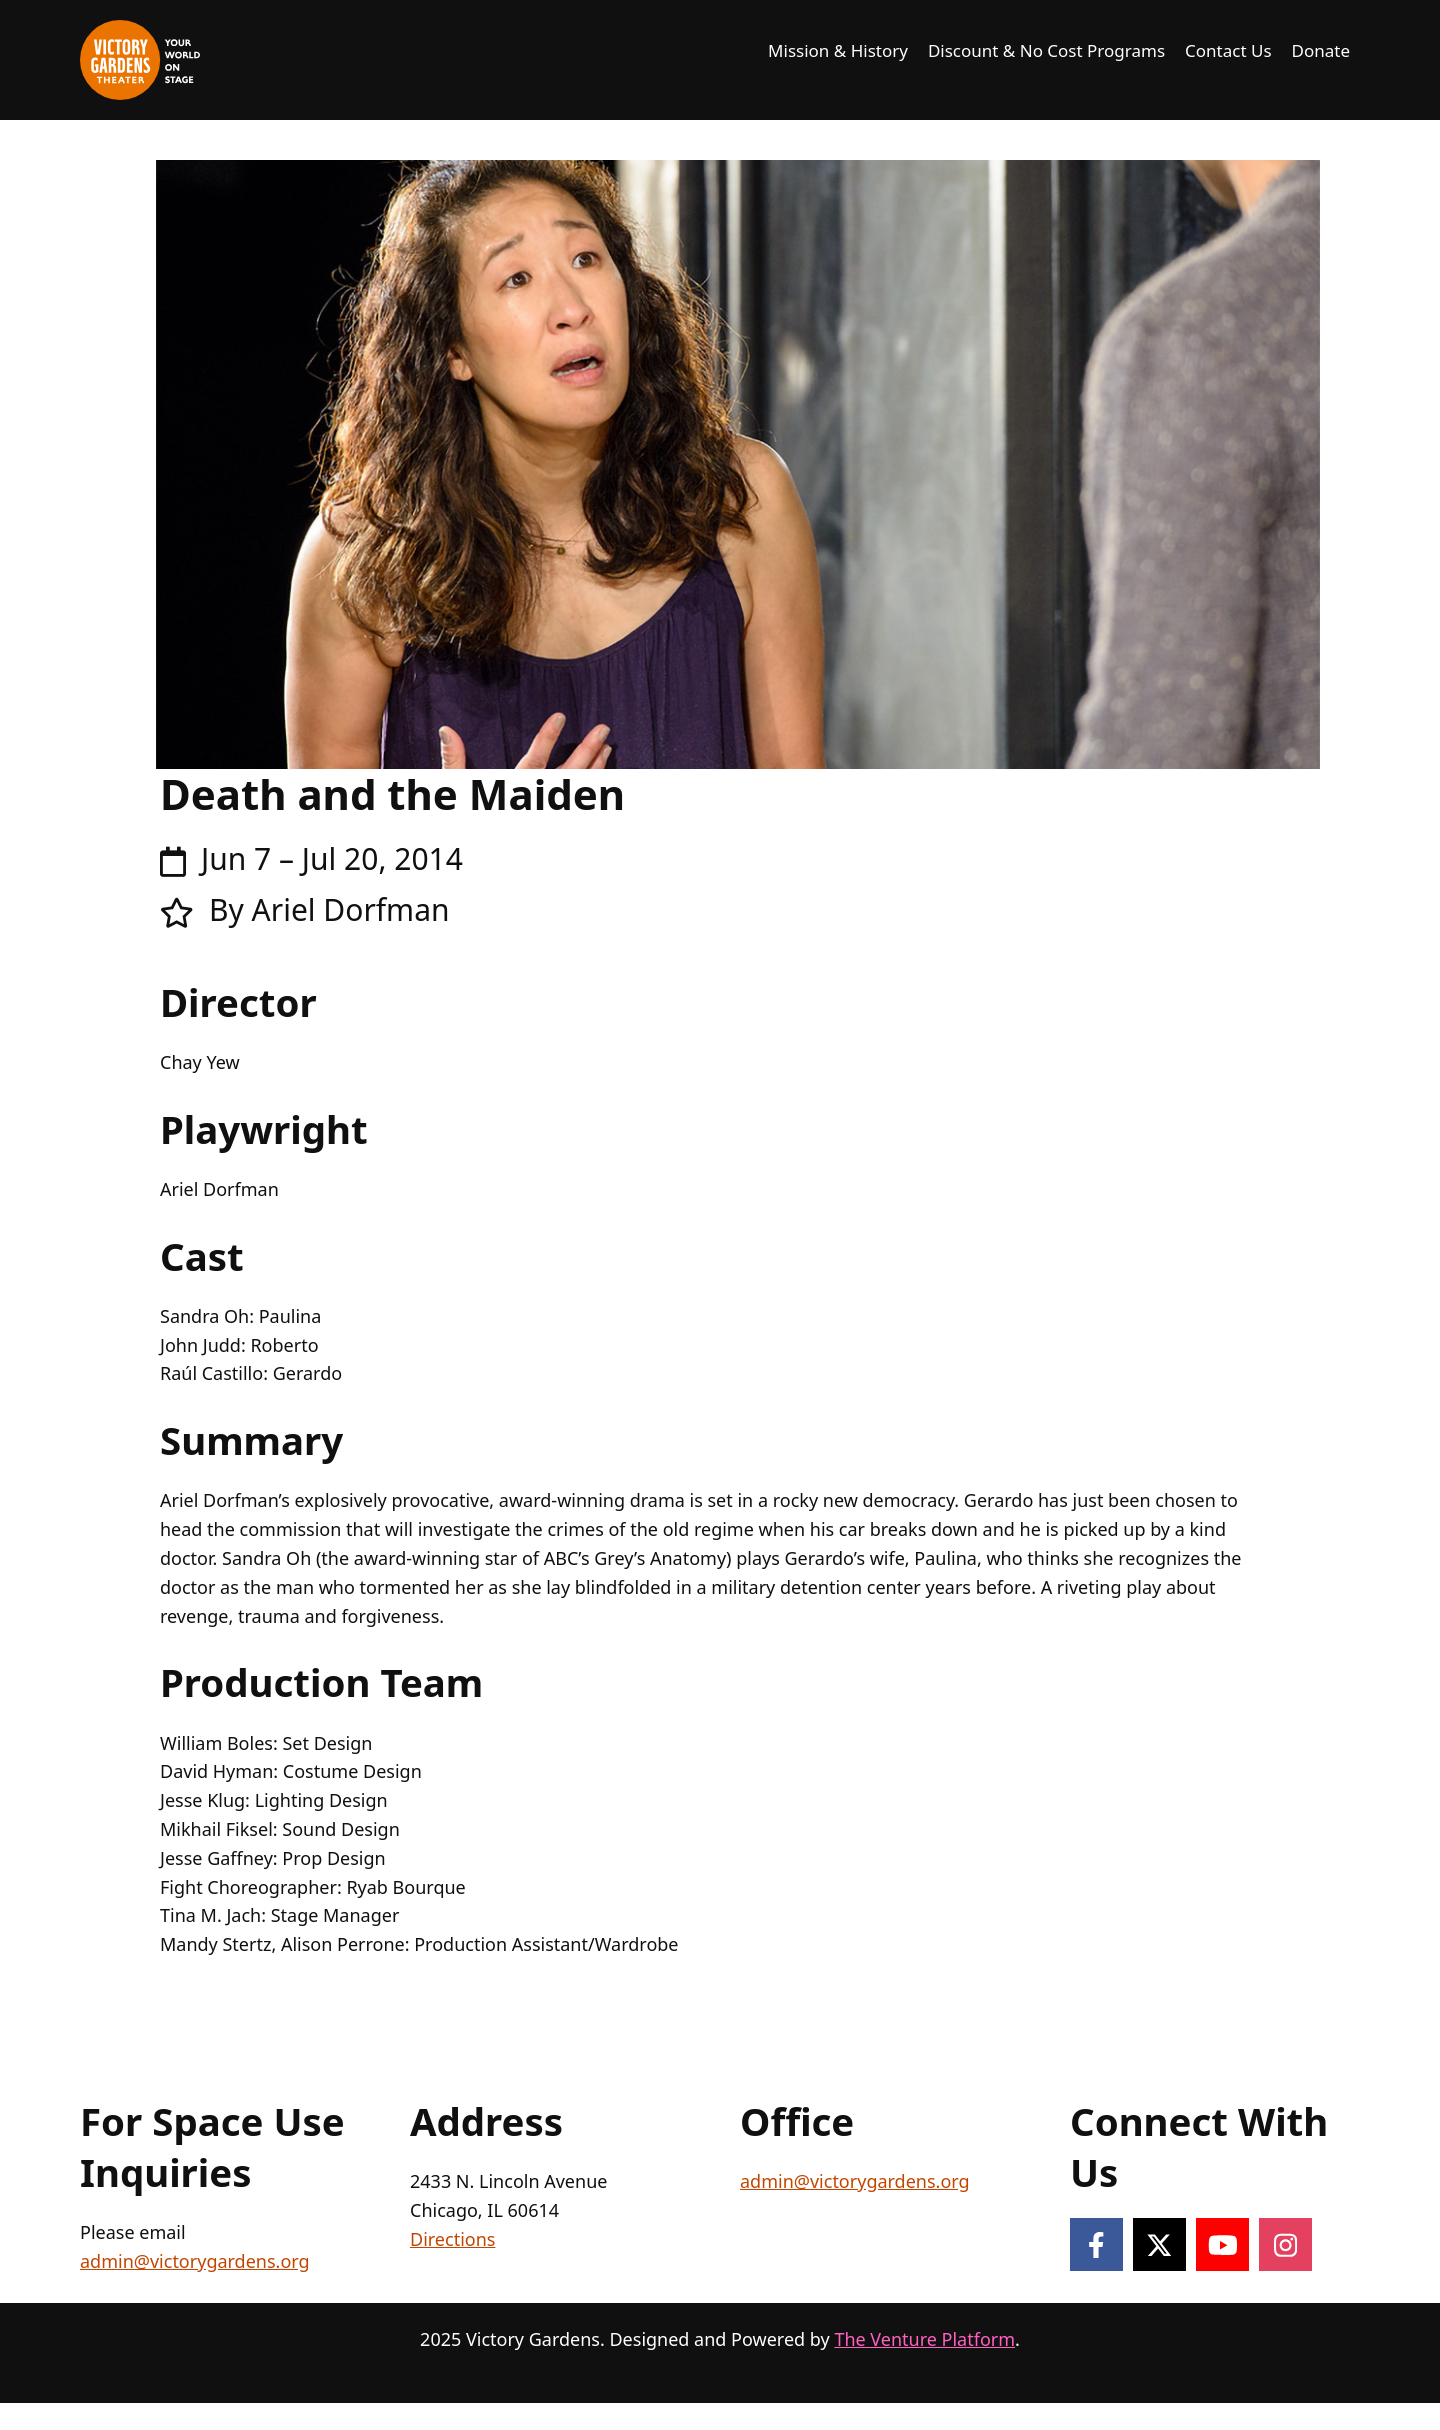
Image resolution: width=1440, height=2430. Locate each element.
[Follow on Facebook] (1096, 2244)
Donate (1321, 50)
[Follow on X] (1159, 2244)
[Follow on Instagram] (1285, 2244)
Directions (452, 2239)
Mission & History (838, 50)
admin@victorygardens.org (195, 2261)
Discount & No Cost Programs (1046, 50)
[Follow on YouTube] (1222, 2244)
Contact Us (1228, 50)
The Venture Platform (924, 2339)
